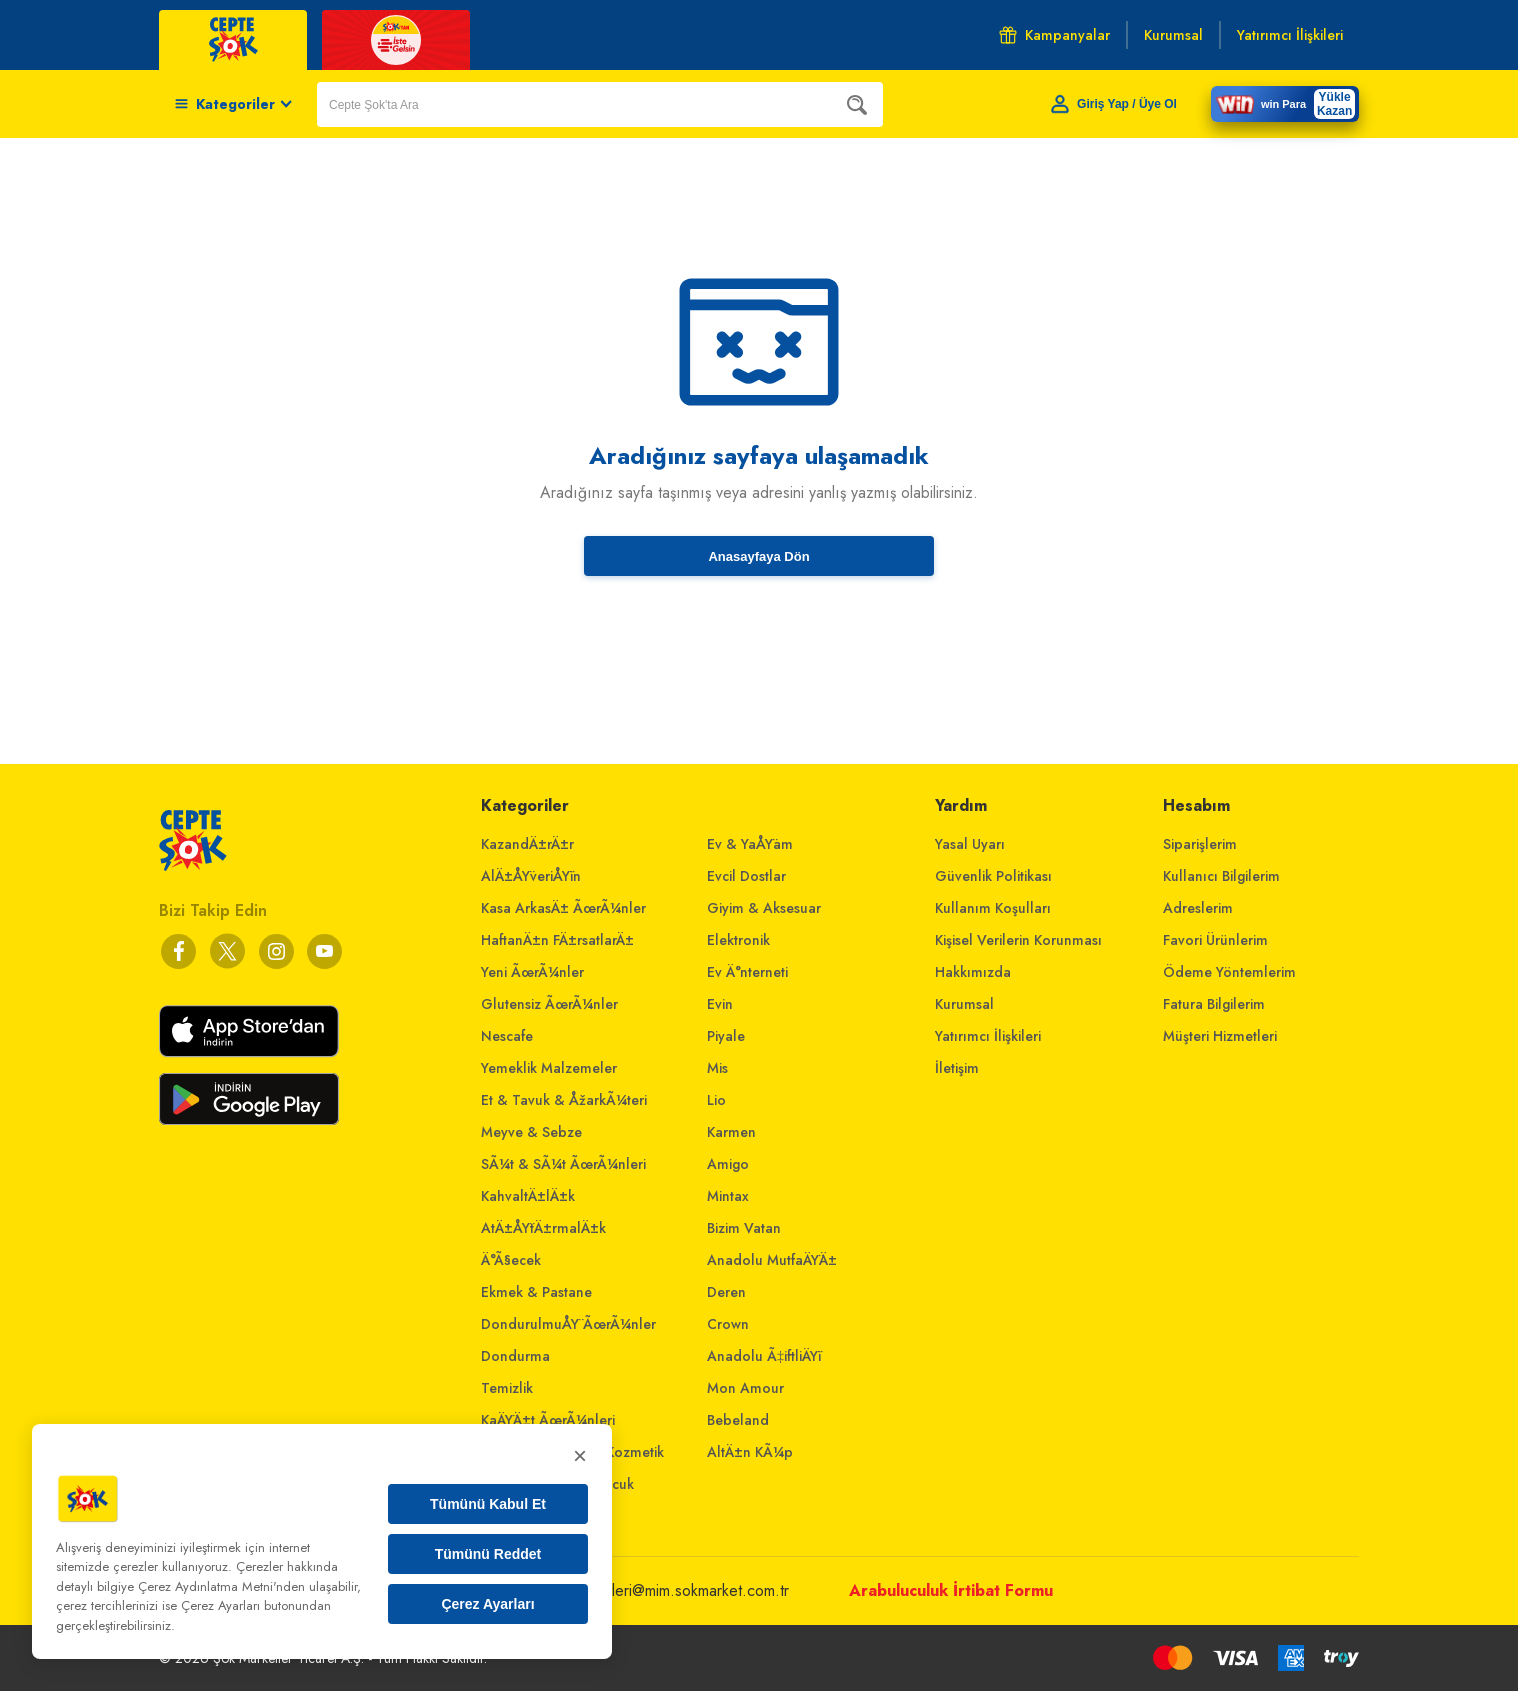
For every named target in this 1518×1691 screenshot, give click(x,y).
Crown (728, 1324)
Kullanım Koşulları (993, 908)
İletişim (957, 1068)
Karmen (731, 1132)
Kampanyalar (1054, 35)
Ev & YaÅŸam (750, 844)
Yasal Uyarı (970, 844)
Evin (720, 1004)
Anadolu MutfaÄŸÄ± (772, 1260)
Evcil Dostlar (746, 876)
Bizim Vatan (744, 1228)
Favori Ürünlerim (1215, 940)
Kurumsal (964, 1004)
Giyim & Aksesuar (764, 908)
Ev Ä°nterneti (747, 972)
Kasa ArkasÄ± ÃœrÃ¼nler (563, 908)
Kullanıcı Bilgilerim (1221, 876)
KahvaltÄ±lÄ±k (528, 1196)
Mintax (728, 1196)
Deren (726, 1292)
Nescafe (507, 1036)
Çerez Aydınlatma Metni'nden (221, 1586)
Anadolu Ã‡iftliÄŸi (764, 1356)
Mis (717, 1068)
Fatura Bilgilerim (1214, 1004)
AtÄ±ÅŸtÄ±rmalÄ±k (543, 1228)
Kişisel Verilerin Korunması (1018, 940)
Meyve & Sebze (531, 1132)
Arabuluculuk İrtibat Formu (951, 1590)
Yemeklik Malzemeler (549, 1068)
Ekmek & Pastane (536, 1292)
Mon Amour (745, 1388)
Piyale (726, 1036)
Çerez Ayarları (487, 1604)
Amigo (728, 1164)
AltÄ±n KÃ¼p (750, 1452)
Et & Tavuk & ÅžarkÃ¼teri (564, 1100)
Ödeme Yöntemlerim (1229, 972)
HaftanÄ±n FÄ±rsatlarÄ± (557, 940)
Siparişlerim (1200, 844)
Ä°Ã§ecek (511, 1260)
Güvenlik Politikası (993, 876)
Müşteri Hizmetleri (1220, 1036)
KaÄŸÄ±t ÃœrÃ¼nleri (548, 1420)
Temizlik (507, 1388)
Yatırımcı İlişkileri (988, 1036)
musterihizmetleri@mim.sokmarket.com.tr (655, 1590)
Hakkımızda (973, 972)
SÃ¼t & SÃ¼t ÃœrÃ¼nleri (563, 1164)
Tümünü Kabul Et (488, 1504)
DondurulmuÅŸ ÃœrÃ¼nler (568, 1324)
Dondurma (515, 1356)
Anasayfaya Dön (758, 556)
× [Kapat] (580, 1455)
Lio (716, 1100)
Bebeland (738, 1420)
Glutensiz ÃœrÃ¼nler (549, 1004)
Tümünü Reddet (488, 1554)
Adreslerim (1198, 908)
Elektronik (738, 940)
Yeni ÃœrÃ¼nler (532, 972)
